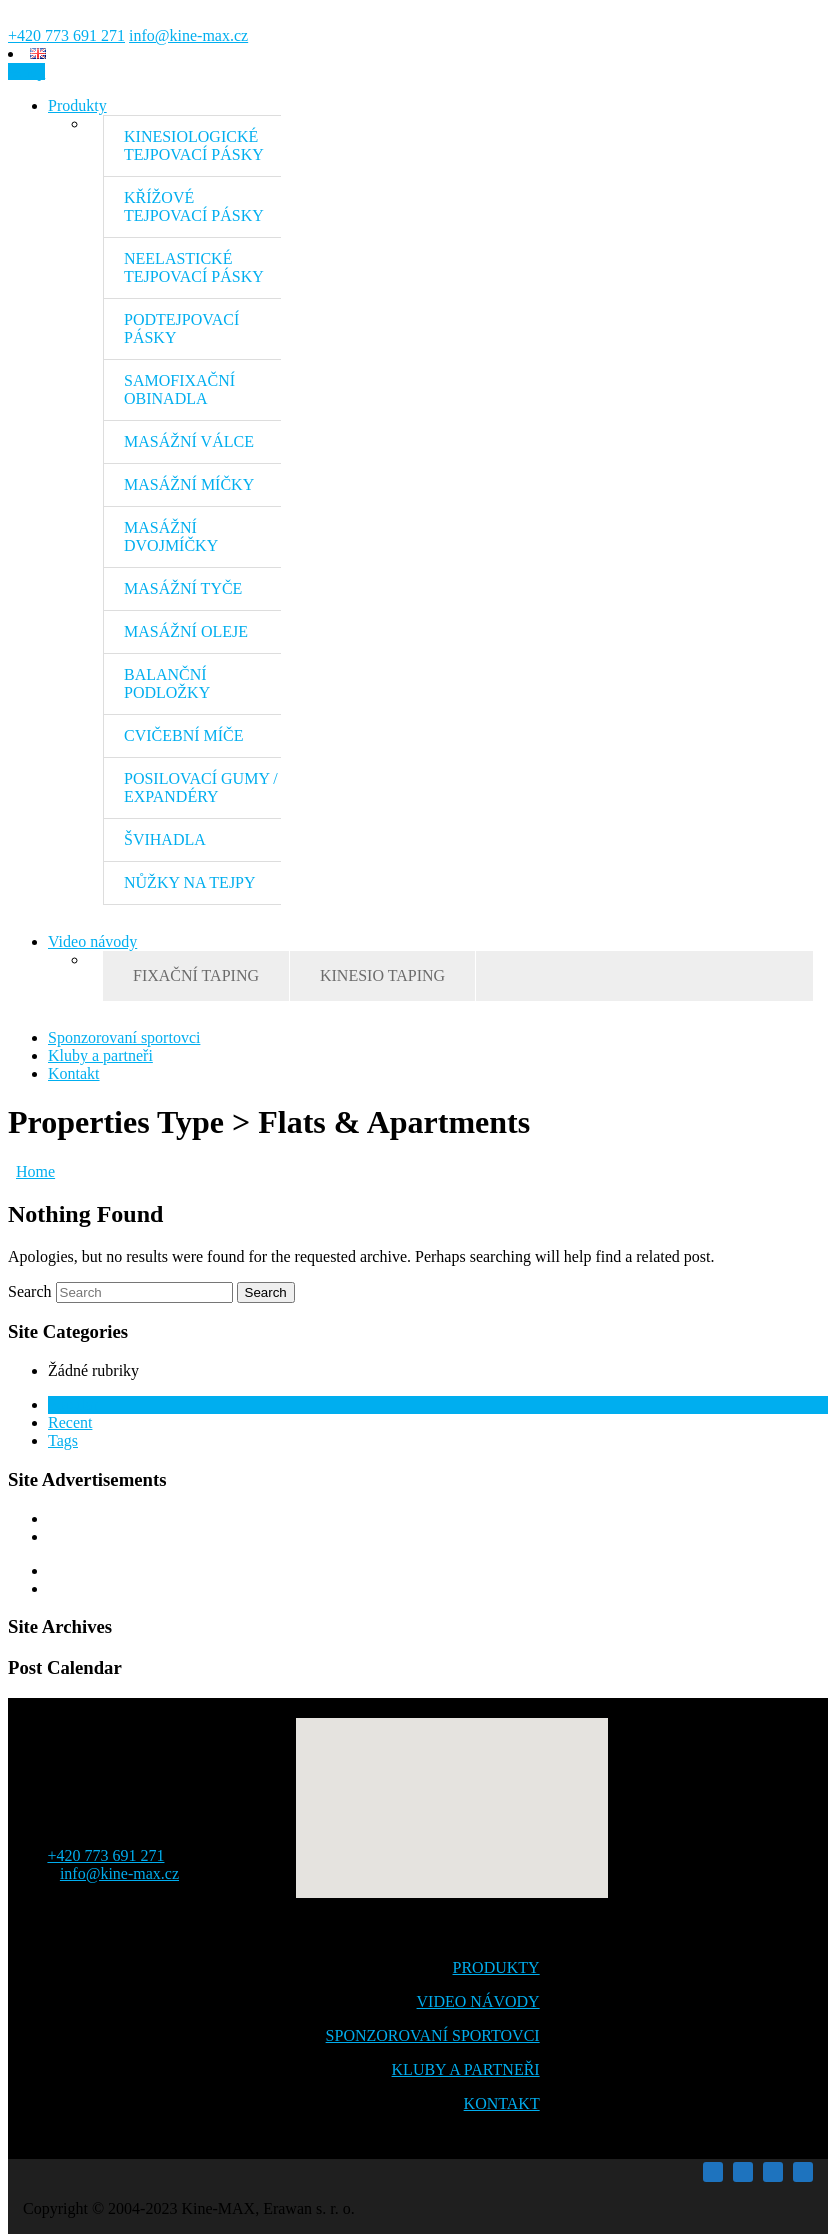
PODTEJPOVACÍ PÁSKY (181, 328)
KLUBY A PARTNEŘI (466, 2069)
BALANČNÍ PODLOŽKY (167, 683)
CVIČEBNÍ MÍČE (184, 735)
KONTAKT (502, 2103)
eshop (26, 71)
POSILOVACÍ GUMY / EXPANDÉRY (201, 787)
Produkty (77, 105)
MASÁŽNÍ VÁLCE (189, 441)
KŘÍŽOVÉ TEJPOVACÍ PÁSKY (194, 206)
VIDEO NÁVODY (478, 2001)
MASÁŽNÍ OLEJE (186, 631)
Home (35, 1171)
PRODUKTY (496, 1967)
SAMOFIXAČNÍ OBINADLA (179, 389)
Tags (63, 1440)
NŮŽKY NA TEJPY (190, 882)
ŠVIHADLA (165, 839)
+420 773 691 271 (66, 35)
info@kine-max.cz (188, 35)
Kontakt (74, 1073)
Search (30, 1291)
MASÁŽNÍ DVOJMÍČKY (171, 536)
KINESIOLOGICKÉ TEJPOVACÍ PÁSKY (194, 145)
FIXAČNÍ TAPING (196, 975)
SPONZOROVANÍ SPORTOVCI (433, 2035)
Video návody (92, 941)
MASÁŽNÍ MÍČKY (189, 484)
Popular (73, 1404)
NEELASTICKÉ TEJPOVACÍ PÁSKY (194, 267)
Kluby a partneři (100, 1055)
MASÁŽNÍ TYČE (183, 588)
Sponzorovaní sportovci (124, 1037)
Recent (70, 1422)
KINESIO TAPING (382, 975)
